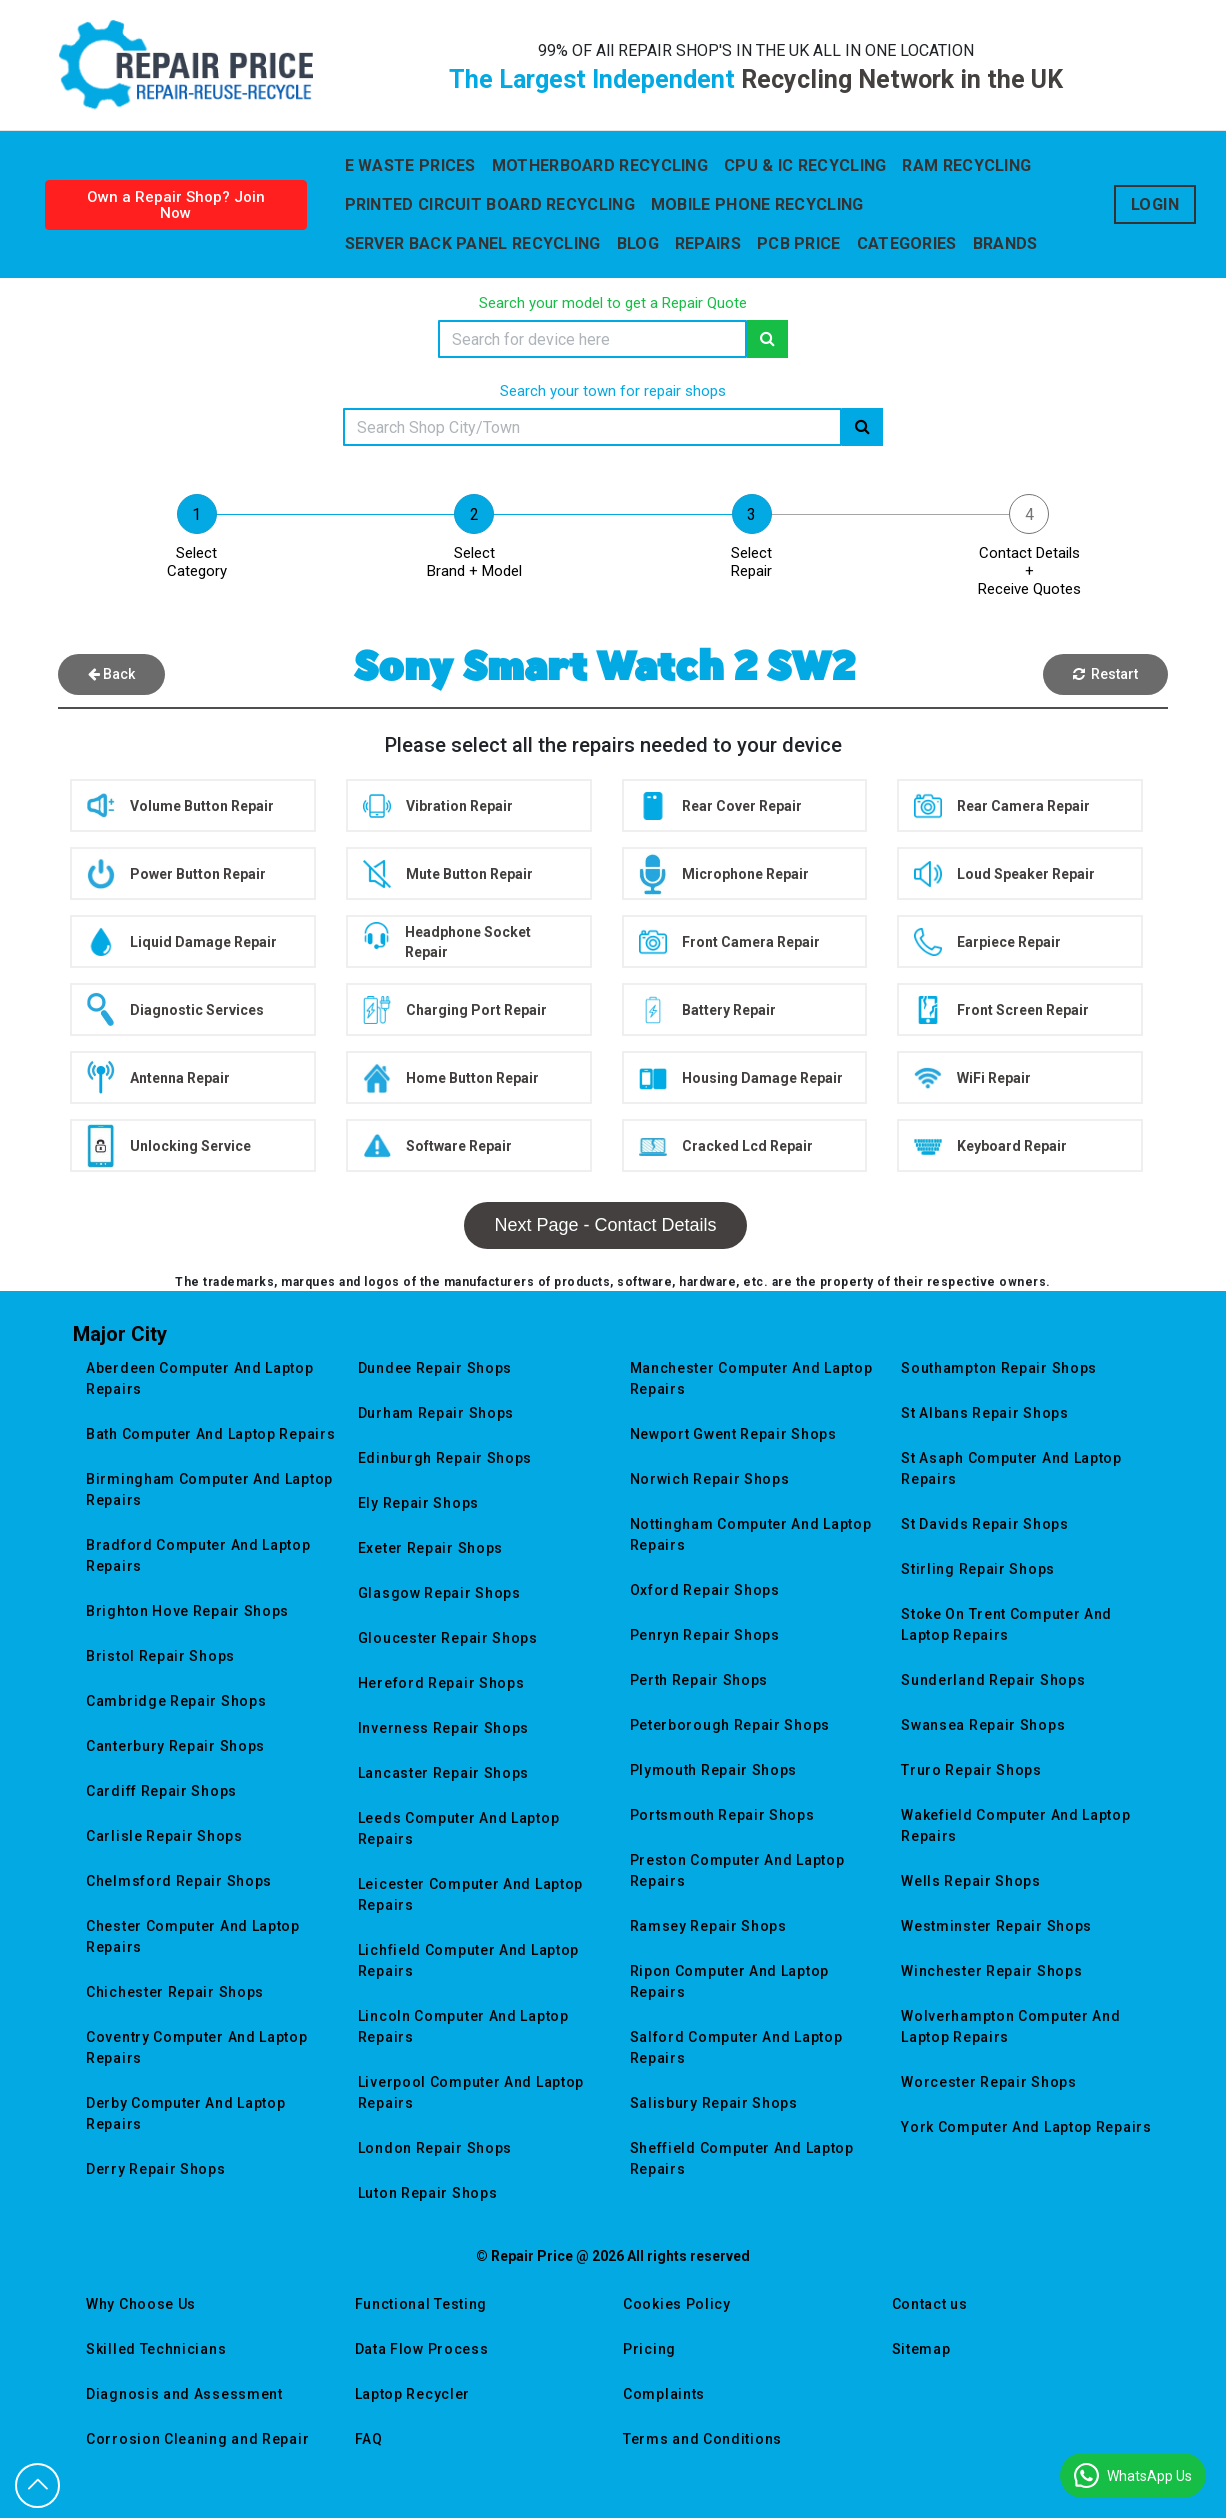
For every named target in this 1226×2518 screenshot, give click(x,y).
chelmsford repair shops (179, 1881)
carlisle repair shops (164, 1836)
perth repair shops (699, 1680)
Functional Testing (421, 2304)
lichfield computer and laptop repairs (468, 1960)
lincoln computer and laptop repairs (463, 2026)
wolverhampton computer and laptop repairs (1010, 2026)
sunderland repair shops (993, 1680)
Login (1155, 204)
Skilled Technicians (156, 2349)
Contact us (930, 2304)
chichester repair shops (175, 1992)
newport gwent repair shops (733, 1434)
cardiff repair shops (161, 1791)
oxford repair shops (705, 1590)
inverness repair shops (443, 1728)
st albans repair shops (984, 1413)
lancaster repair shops (443, 1773)
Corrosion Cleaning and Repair (197, 2439)
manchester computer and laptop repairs (751, 1378)
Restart (1105, 674)
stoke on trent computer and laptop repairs (1006, 1624)
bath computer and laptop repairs (210, 1434)
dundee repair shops (435, 1368)
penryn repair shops (705, 1635)
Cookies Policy (677, 2304)
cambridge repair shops (176, 1701)
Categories (907, 243)
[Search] (592, 339)
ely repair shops (418, 1503)
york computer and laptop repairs (1026, 2127)
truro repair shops (971, 1770)
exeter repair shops (430, 1548)
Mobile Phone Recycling (757, 204)
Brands (1005, 243)
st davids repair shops (984, 1524)
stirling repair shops (978, 1569)
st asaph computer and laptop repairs (1011, 1468)
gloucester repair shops (448, 1638)
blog (638, 243)
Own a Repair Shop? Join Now (176, 205)
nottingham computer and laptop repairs (751, 1534)
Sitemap (921, 2349)
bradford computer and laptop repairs (198, 1555)
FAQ (369, 2439)
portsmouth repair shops (722, 1815)
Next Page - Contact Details (605, 1225)
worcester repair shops (988, 2082)
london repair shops (435, 2148)
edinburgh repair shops (445, 1458)
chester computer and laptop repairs (193, 1936)
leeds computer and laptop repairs (459, 1828)
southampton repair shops (999, 1368)
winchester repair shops (991, 1971)
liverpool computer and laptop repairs (471, 2092)
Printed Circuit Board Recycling (490, 204)
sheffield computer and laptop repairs (742, 2158)
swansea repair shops (983, 1725)
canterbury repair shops (175, 1746)
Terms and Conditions (702, 2439)
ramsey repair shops (708, 1926)
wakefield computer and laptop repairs (1015, 1825)
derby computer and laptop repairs (186, 2113)
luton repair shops (428, 2193)
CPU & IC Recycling (805, 165)
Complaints (664, 2394)
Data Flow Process (422, 2349)
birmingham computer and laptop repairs (209, 1489)
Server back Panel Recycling (473, 243)
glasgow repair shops (439, 1593)
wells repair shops (971, 1881)
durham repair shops (436, 1413)
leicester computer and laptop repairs (470, 1894)
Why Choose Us (141, 2304)
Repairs (708, 243)
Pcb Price (799, 243)
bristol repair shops (160, 1656)
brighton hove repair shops (187, 1611)
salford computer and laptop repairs (736, 2047)
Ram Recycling (966, 165)
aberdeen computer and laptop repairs (200, 1378)
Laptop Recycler (413, 2394)
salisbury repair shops (714, 2103)
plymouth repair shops (714, 1770)
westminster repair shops (996, 1926)
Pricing (649, 2349)
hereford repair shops (441, 1683)
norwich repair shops (710, 1479)
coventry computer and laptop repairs (197, 2047)
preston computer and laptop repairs (737, 1870)
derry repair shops (156, 2169)
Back (111, 674)
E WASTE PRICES (410, 165)
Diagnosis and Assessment (184, 2394)
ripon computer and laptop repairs (730, 1981)
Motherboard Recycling (600, 165)
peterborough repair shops (730, 1725)
